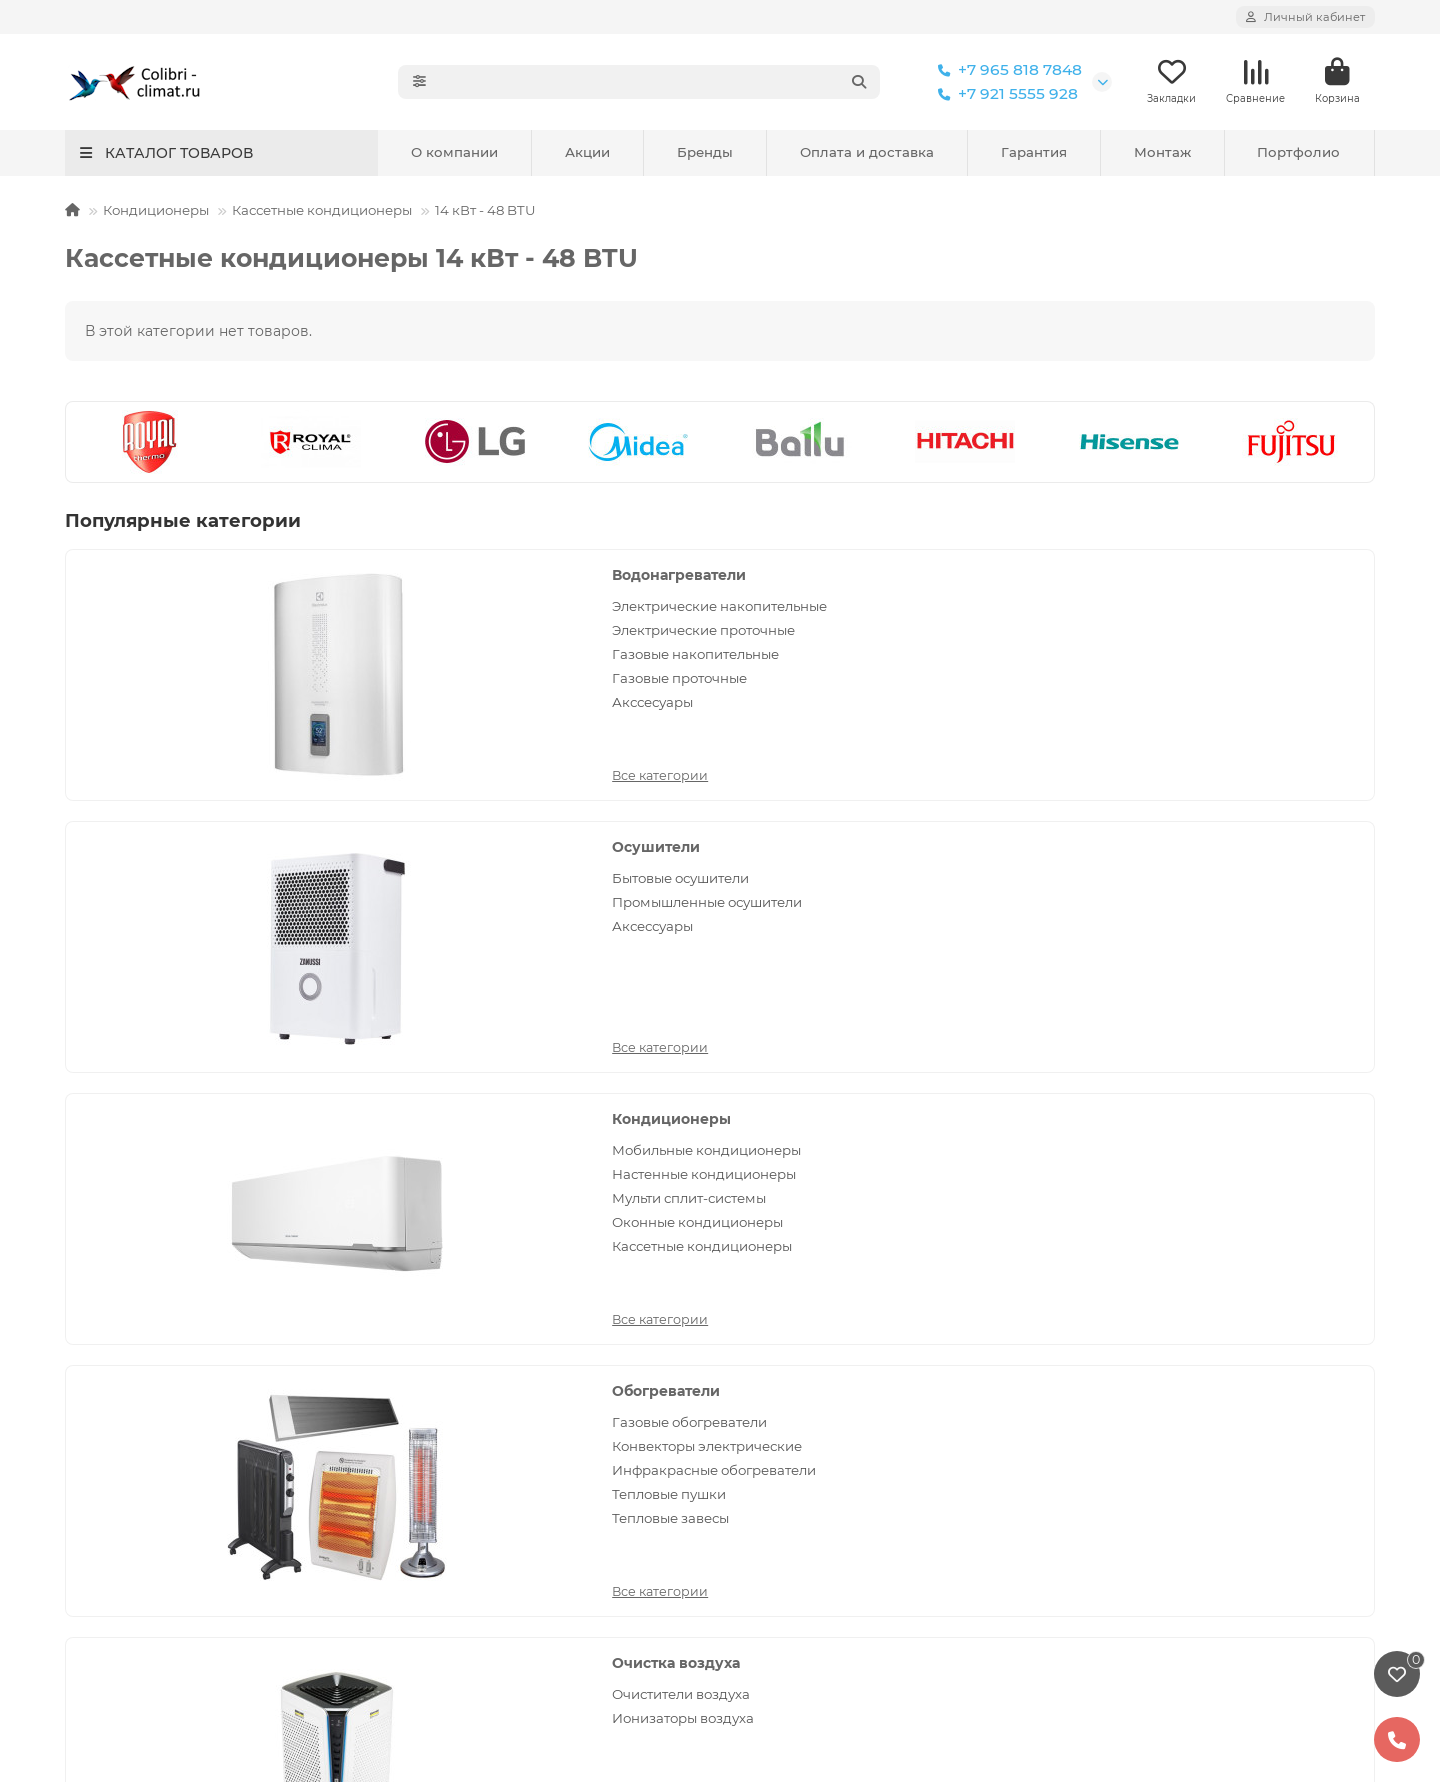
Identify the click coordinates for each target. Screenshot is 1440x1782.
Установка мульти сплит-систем (180, 1346)
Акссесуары (298, 723)
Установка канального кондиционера (199, 1400)
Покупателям (459, 1201)
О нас (1083, 1470)
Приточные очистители (1223, 904)
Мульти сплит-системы (1221, 656)
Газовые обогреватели (335, 856)
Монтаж (1162, 154)
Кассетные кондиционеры (322, 212)
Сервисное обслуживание (491, 1238)
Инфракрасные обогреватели (360, 904)
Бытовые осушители (769, 608)
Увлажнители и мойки (809, 1427)
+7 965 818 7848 (1006, 71)
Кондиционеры (156, 212)
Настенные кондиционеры (1236, 632)
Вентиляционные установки (1240, 880)
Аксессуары (741, 656)
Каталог (766, 1201)
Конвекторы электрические (353, 880)
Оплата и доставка (867, 154)
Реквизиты (1101, 1497)
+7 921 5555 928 (1004, 95)
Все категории (306, 753)
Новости (428, 1373)
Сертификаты (1111, 1524)
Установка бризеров (137, 1292)
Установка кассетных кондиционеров (199, 1373)
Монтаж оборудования (170, 1201)
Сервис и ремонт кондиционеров (185, 1265)
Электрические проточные (349, 651)
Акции (587, 154)
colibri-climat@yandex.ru (1169, 1292)
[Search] (661, 83)
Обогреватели (312, 825)
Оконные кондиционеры (1229, 680)
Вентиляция (1190, 825)
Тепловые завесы (316, 952)
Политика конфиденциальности (180, 1238)
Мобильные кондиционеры (1238, 608)
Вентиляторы (1189, 856)
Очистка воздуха (765, 825)
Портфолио (1298, 154)
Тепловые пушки (315, 928)
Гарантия (1034, 154)
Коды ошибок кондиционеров (506, 1481)
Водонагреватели (325, 577)
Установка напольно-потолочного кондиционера (187, 1463)
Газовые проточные (325, 699)
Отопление (769, 1373)
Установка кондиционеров (160, 1319)
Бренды (705, 154)
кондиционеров (658, 1638)
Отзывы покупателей (473, 1346)
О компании (454, 154)
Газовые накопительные (341, 675)
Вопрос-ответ (447, 1427)
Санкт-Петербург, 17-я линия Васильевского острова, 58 (1183, 1379)
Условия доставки (462, 1319)
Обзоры (426, 1454)
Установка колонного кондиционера (196, 1427)
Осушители (745, 577)
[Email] (782, 1110)
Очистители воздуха (770, 856)
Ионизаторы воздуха (772, 880)
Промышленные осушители (796, 632)
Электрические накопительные (311, 617)
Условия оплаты (456, 1292)
